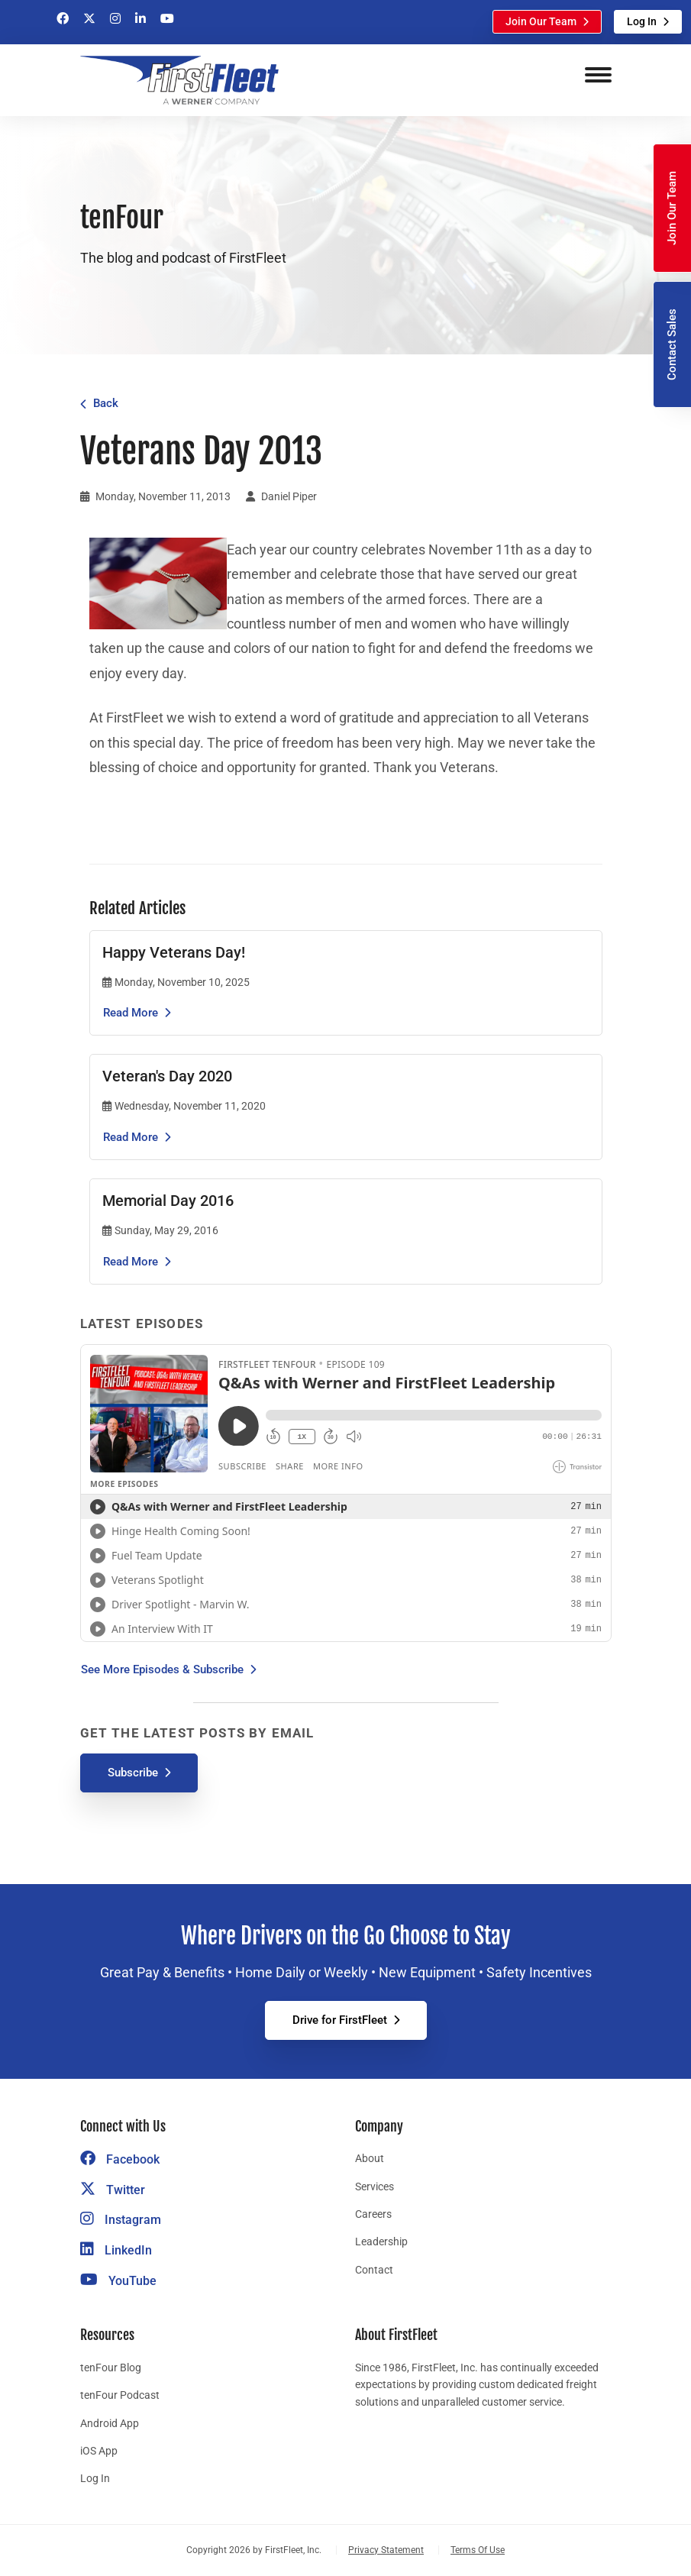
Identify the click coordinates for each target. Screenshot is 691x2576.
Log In (642, 21)
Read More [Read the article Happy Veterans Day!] (130, 1013)
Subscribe (133, 1772)
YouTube (118, 2281)
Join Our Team (540, 21)
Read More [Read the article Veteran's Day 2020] (130, 1137)
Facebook (120, 2159)
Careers (373, 2214)
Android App (109, 2423)
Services (374, 2186)
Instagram (120, 2219)
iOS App (99, 2451)
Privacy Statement (386, 2550)
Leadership (381, 2241)
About (369, 2158)
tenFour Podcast (120, 2395)
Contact (374, 2270)
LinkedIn (116, 2250)
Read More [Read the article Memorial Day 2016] (130, 1262)
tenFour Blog (110, 2367)
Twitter (112, 2190)
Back (105, 403)
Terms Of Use (477, 2550)
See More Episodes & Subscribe (162, 1669)
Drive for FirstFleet (339, 2020)
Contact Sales (672, 344)
